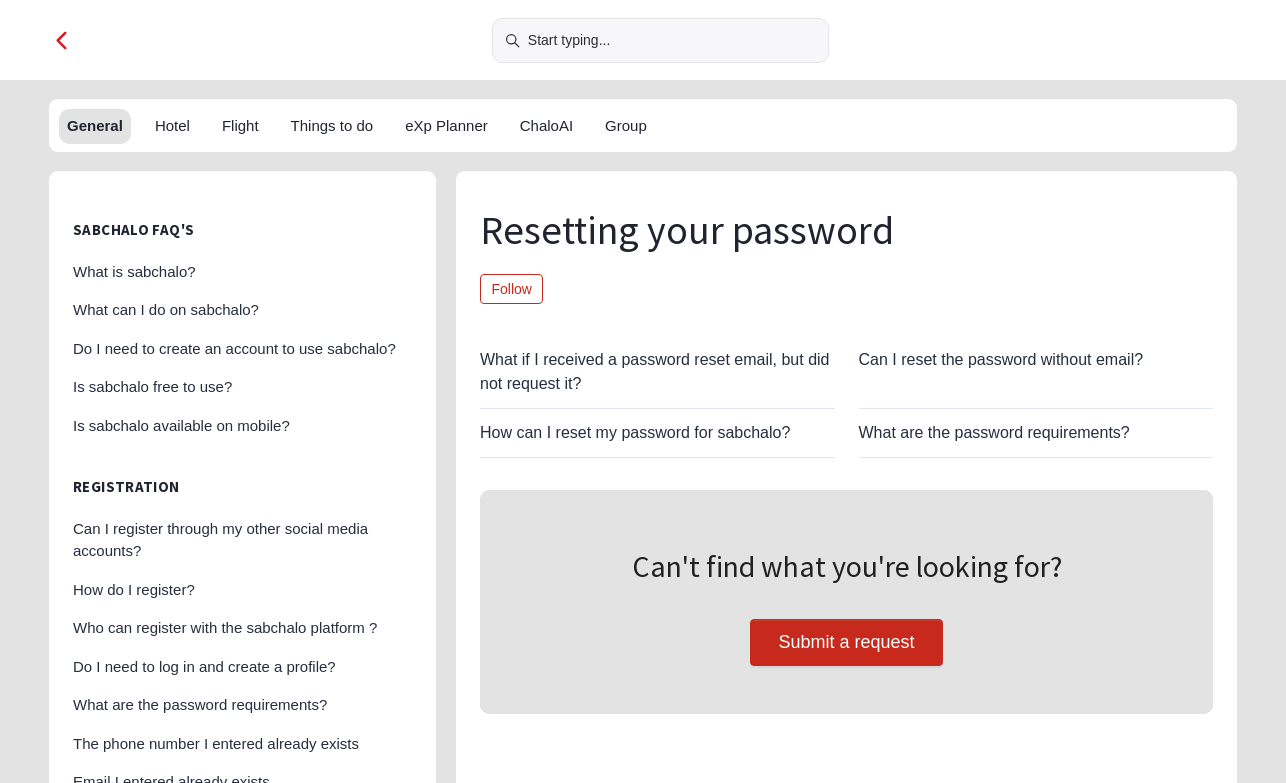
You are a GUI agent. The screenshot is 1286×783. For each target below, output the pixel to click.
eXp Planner (446, 125)
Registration (126, 486)
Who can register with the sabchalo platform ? (225, 627)
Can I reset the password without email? (1001, 359)
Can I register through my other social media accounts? (220, 540)
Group (626, 125)
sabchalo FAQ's (133, 229)
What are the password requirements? (994, 432)
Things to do (332, 125)
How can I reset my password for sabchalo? (635, 432)
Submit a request (846, 642)
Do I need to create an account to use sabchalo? (234, 348)
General (95, 125)
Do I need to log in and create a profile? (204, 666)
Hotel (172, 125)
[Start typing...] (660, 40)
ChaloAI (546, 125)
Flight (240, 125)
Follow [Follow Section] (512, 289)
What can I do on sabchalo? (166, 309)
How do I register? (134, 589)
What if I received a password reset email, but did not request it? (655, 371)
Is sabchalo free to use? (152, 386)
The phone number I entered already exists (216, 743)
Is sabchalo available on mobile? (181, 425)
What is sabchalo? (134, 271)
